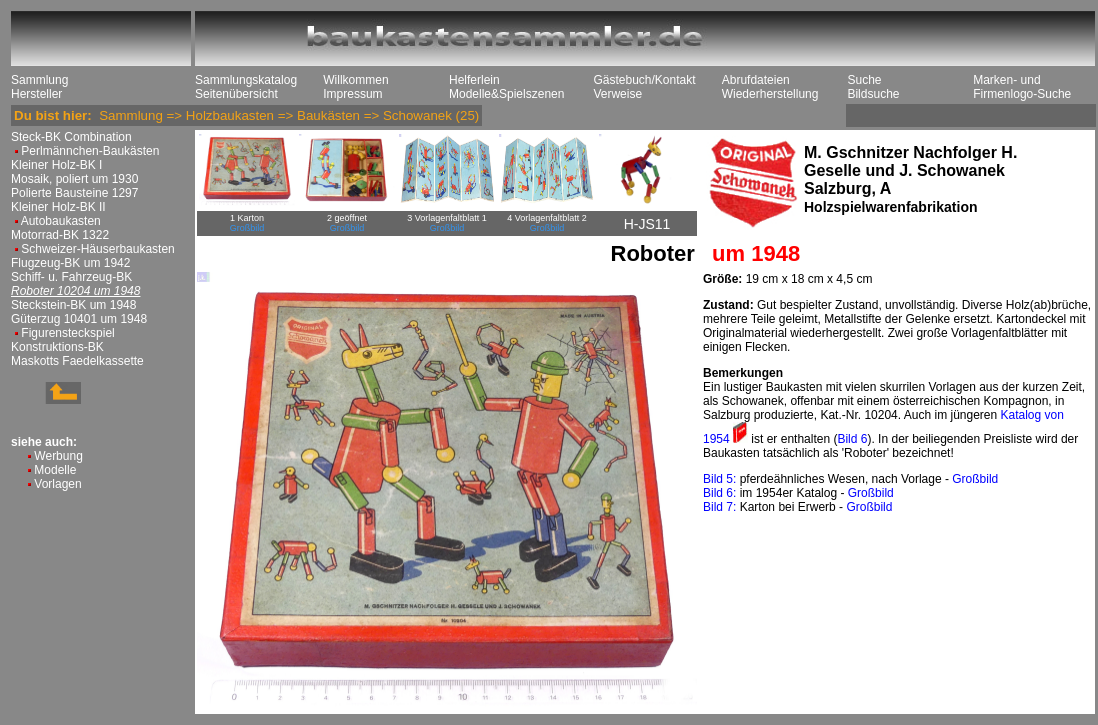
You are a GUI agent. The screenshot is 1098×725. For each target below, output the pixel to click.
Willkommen (355, 80)
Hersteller (36, 94)
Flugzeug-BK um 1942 (70, 263)
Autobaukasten (61, 221)
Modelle (55, 470)
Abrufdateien (756, 80)
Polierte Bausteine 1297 (74, 193)
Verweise (617, 94)
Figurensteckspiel (67, 333)
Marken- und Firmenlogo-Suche (1022, 87)
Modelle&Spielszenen (506, 94)
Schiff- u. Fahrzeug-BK (71, 277)
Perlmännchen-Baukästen (90, 151)
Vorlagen (57, 484)
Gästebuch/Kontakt (644, 80)
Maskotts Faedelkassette (77, 361)
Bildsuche (873, 94)
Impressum (352, 94)
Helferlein (474, 80)
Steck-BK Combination (71, 137)
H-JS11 (647, 224)
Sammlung (39, 80)
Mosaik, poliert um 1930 (74, 179)
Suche (864, 80)
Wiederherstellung (770, 94)
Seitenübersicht (236, 94)
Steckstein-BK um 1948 (73, 305)
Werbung (58, 456)
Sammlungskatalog (246, 80)
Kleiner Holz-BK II (58, 207)
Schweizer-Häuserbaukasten (97, 249)
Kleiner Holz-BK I (56, 165)
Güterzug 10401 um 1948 (79, 319)
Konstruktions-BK (57, 347)
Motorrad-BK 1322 (60, 235)
